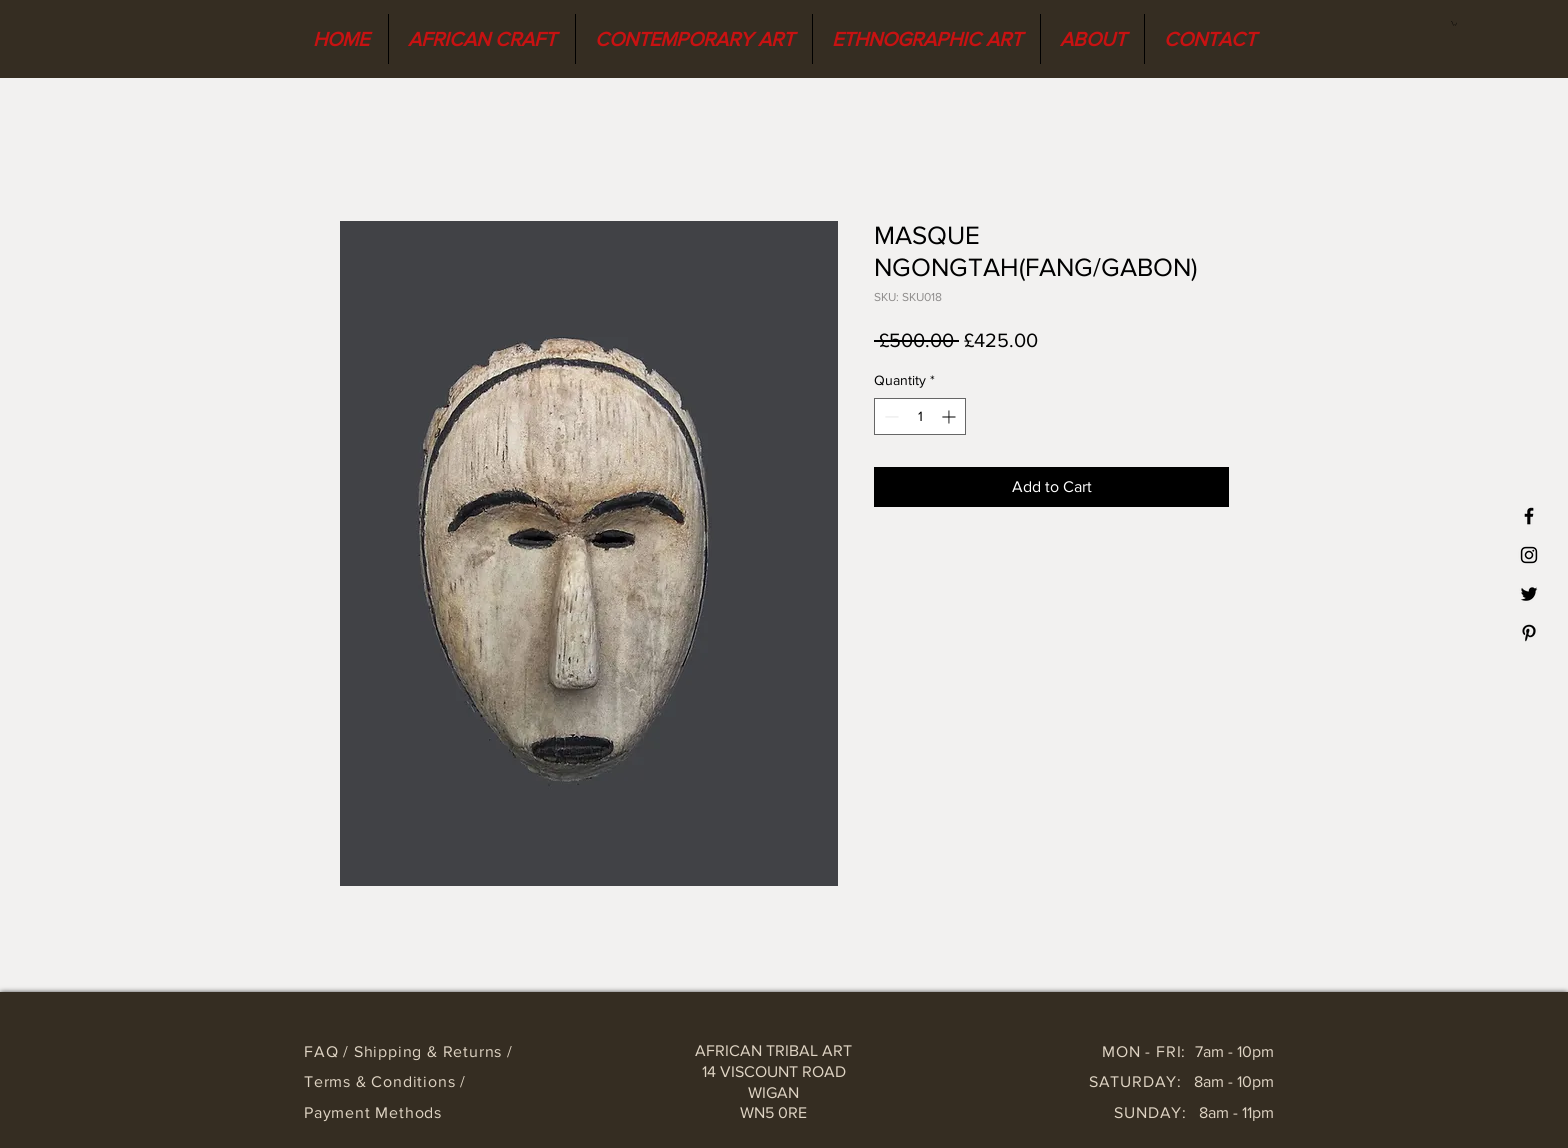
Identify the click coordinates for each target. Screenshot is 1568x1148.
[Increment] (950, 416)
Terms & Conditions (382, 1081)
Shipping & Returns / (433, 1051)
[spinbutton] (920, 416)
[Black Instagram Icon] (1529, 555)
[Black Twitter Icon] (1529, 594)
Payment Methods (373, 1112)
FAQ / (329, 1051)
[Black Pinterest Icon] (1529, 633)
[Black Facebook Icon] (1529, 516)
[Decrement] (889, 416)
